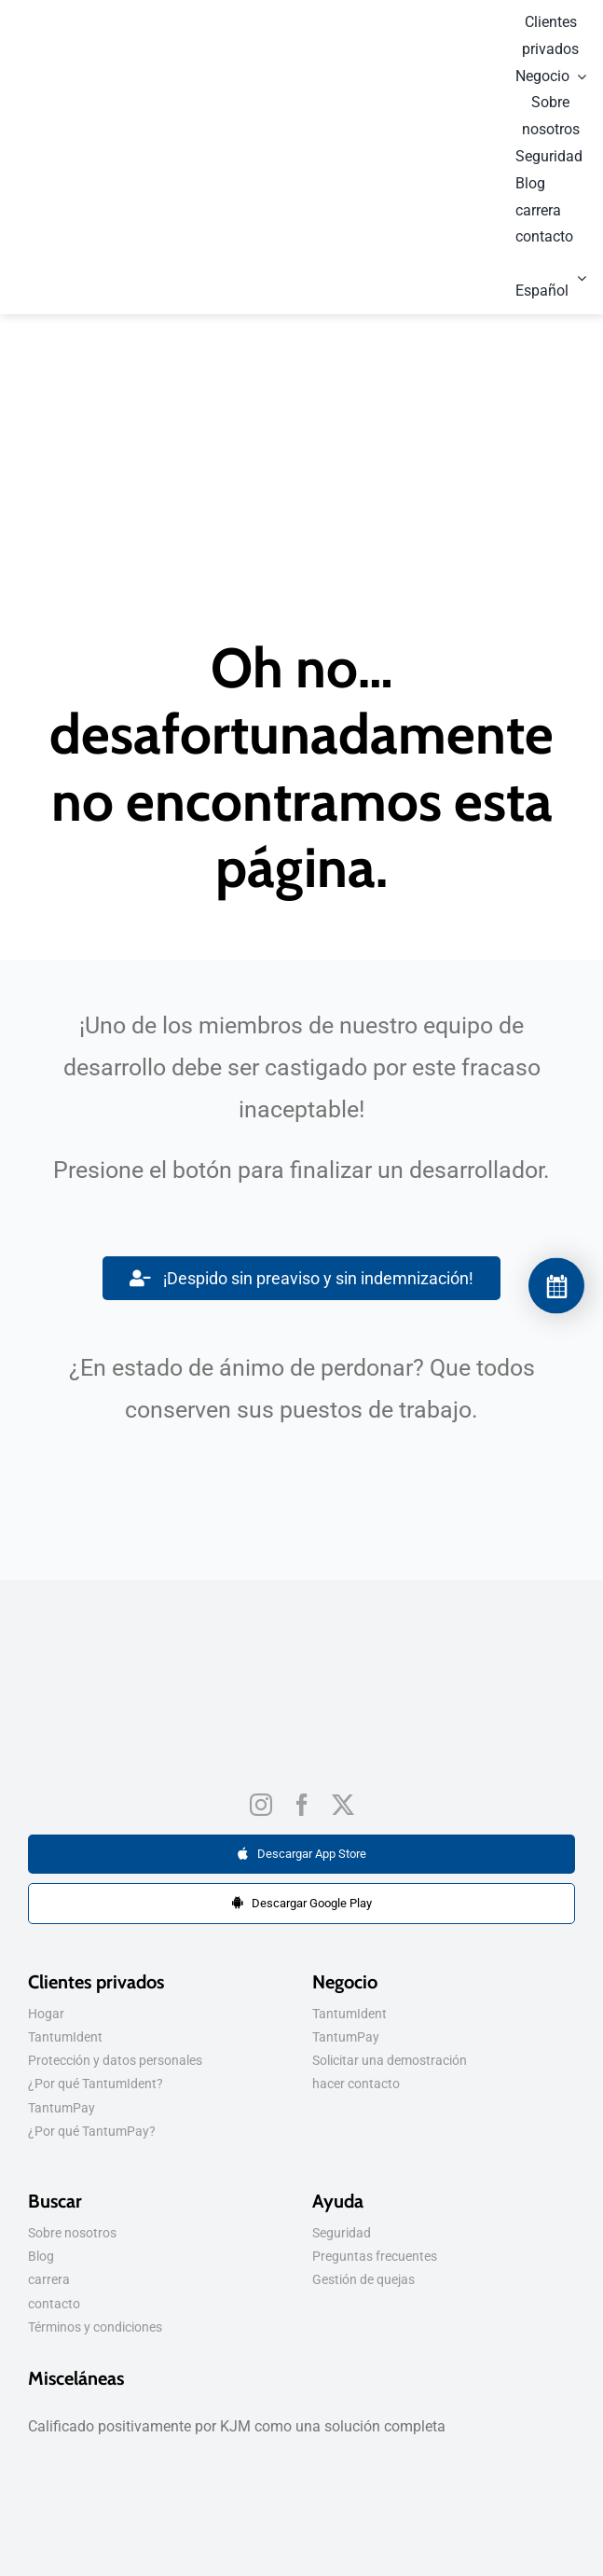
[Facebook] (302, 1805)
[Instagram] (261, 1805)
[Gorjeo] (343, 1805)
